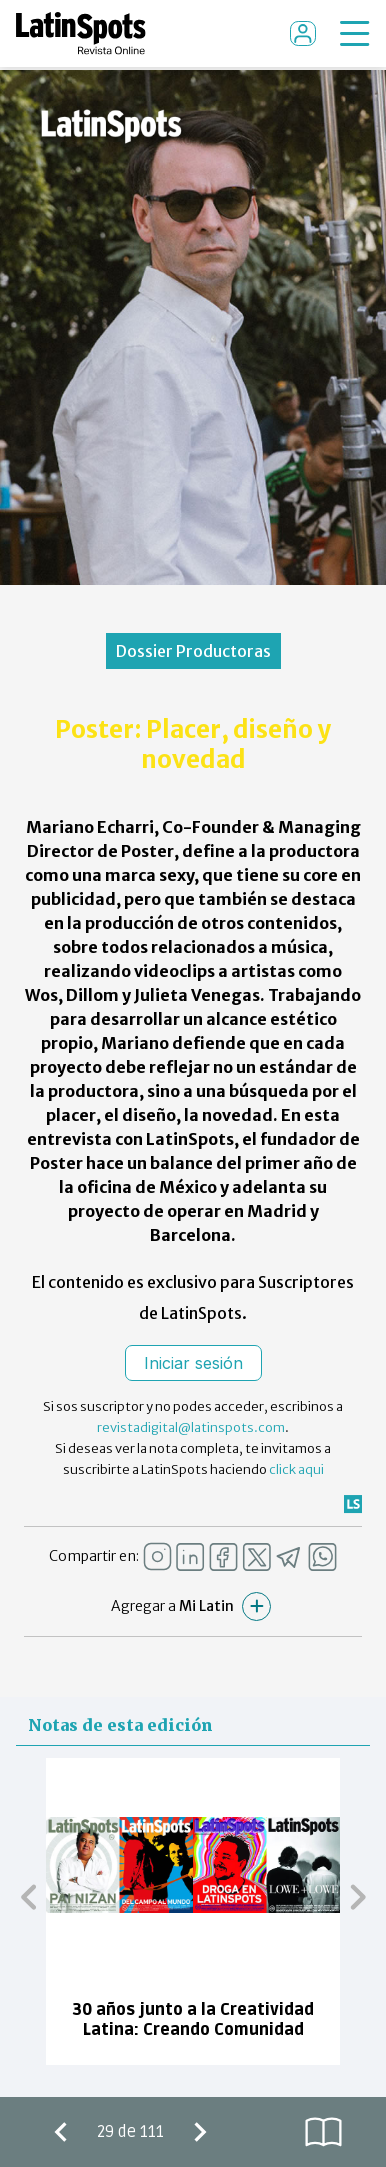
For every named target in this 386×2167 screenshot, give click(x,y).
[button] (28, 1897)
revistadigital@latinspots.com (191, 1427)
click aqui (296, 1469)
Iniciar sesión (193, 1363)
